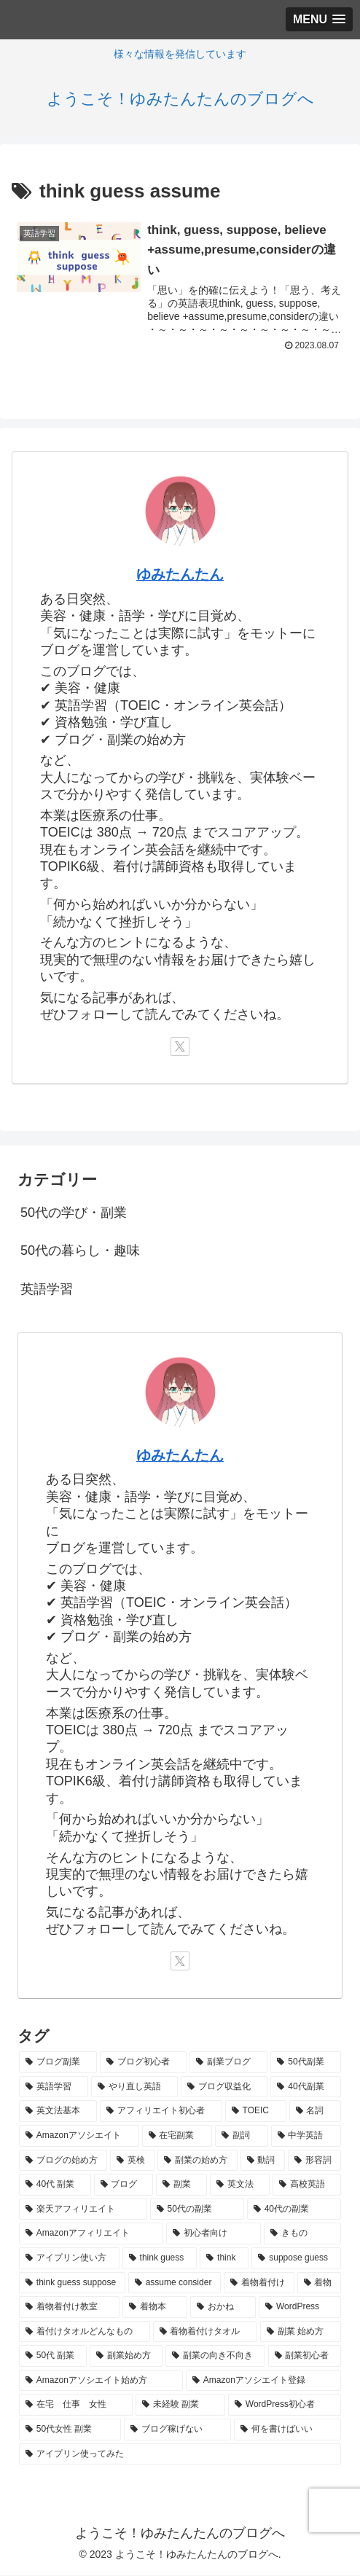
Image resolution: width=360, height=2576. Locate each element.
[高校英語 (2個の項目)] (307, 2185)
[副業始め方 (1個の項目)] (126, 2357)
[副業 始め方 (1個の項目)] (300, 2333)
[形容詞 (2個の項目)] (314, 2161)
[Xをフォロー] (180, 1047)
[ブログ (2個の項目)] (124, 2185)
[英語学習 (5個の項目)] (53, 2088)
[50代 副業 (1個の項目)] (53, 2357)
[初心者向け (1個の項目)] (213, 2234)
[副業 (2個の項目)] (181, 2185)
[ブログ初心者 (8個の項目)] (143, 2063)
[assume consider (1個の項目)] (174, 2283)
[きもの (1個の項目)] (302, 2234)
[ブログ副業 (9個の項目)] (58, 2063)
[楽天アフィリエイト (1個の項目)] (83, 2210)
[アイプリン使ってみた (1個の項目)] (180, 2454)
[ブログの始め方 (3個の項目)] (63, 2161)
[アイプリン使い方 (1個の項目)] (69, 2259)
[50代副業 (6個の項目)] (305, 2063)
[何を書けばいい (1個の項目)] (287, 2430)
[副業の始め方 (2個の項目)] (197, 2161)
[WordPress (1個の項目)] (300, 2308)
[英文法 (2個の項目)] (240, 2185)
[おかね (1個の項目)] (223, 2308)
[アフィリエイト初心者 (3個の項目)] (161, 2112)
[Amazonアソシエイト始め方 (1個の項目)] (101, 2381)
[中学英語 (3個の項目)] (306, 2137)
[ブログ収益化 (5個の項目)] (224, 2088)
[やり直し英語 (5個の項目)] (134, 2088)
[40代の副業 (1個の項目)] (294, 2210)
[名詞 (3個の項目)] (315, 2112)
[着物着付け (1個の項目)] (259, 2283)
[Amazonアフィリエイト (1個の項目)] (91, 2234)
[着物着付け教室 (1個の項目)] (69, 2308)
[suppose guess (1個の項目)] (296, 2259)
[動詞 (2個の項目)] (262, 2161)
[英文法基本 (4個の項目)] (58, 2112)
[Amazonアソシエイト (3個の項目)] (79, 2137)
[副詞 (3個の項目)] (241, 2137)
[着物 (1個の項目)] (319, 2283)
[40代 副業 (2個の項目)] (55, 2185)
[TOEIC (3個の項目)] (255, 2112)
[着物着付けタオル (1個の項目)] (205, 2333)
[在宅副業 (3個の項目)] (177, 2137)
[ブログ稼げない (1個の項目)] (177, 2430)
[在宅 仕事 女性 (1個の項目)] (76, 2405)
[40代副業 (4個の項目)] (305, 2088)
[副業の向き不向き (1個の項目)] (215, 2357)
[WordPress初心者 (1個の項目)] (284, 2405)
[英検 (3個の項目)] (132, 2161)
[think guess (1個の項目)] (159, 2259)
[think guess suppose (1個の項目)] (72, 2283)
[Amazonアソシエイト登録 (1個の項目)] (263, 2381)
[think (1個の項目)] (224, 2259)
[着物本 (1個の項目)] (155, 2308)
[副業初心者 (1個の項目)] (304, 2357)
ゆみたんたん (180, 575)
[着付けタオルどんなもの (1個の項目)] (84, 2333)
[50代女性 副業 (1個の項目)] (70, 2430)
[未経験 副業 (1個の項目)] (180, 2405)
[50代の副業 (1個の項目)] (197, 2210)
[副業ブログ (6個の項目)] (228, 2063)
